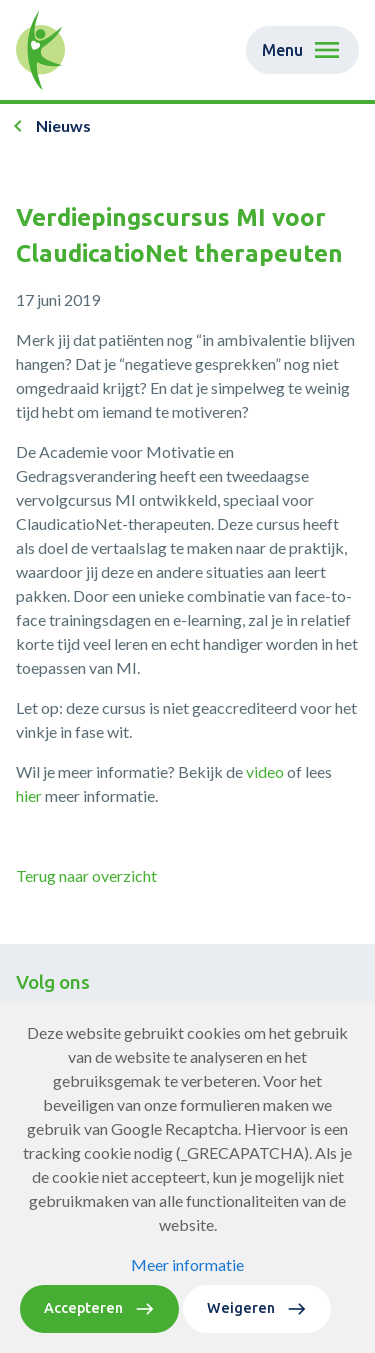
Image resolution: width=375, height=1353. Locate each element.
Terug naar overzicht (86, 875)
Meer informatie (187, 1278)
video (265, 771)
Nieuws (63, 125)
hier (29, 795)
